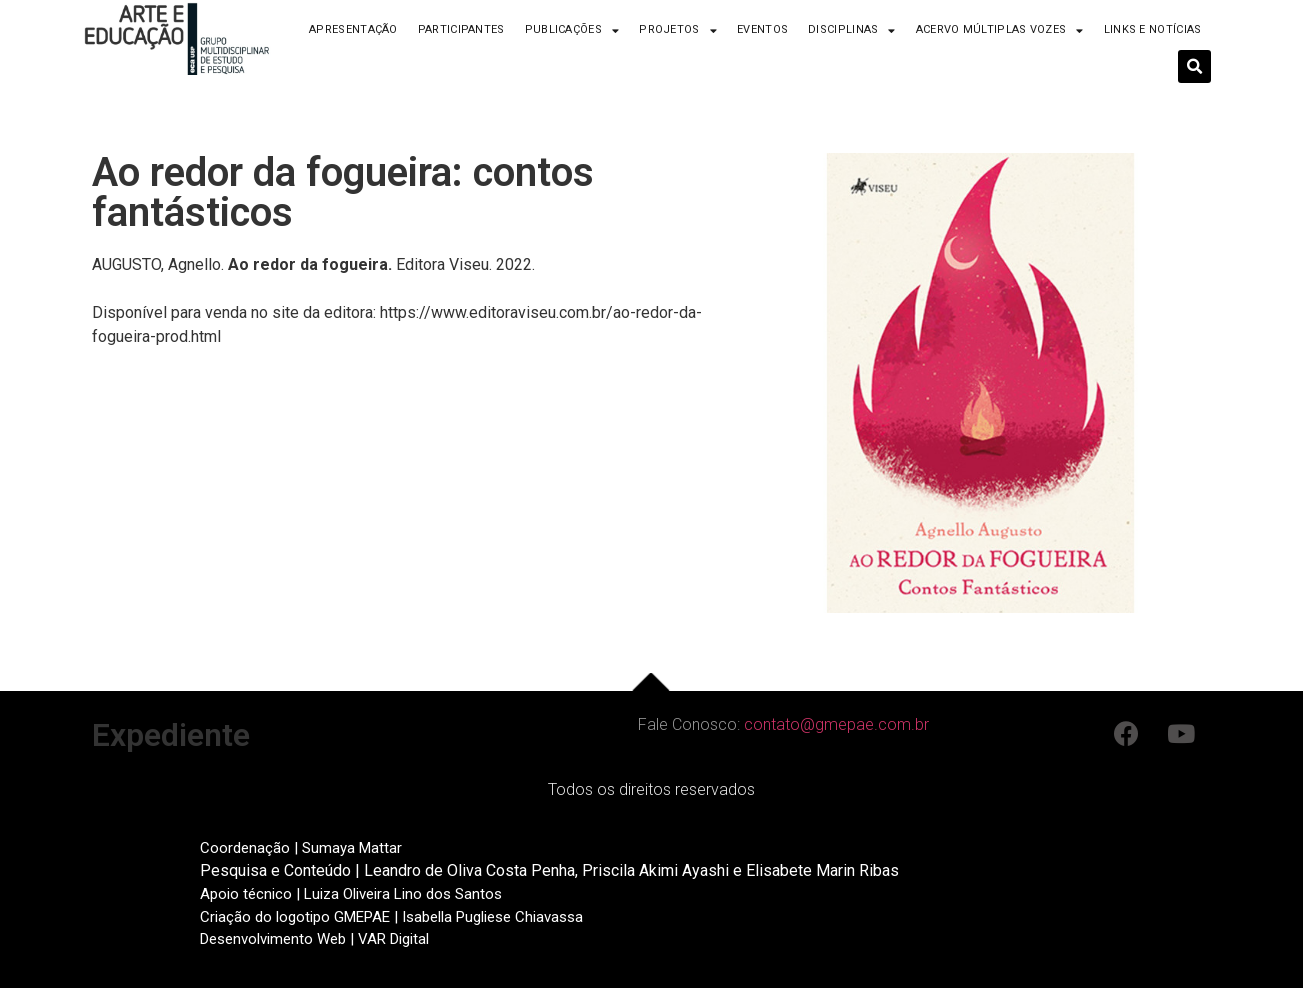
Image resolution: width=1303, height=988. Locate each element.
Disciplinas (852, 30)
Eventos (762, 29)
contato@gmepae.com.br (836, 724)
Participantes (461, 29)
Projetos (678, 30)
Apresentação (353, 29)
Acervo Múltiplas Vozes (1000, 30)
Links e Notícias (1153, 29)
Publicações (572, 30)
